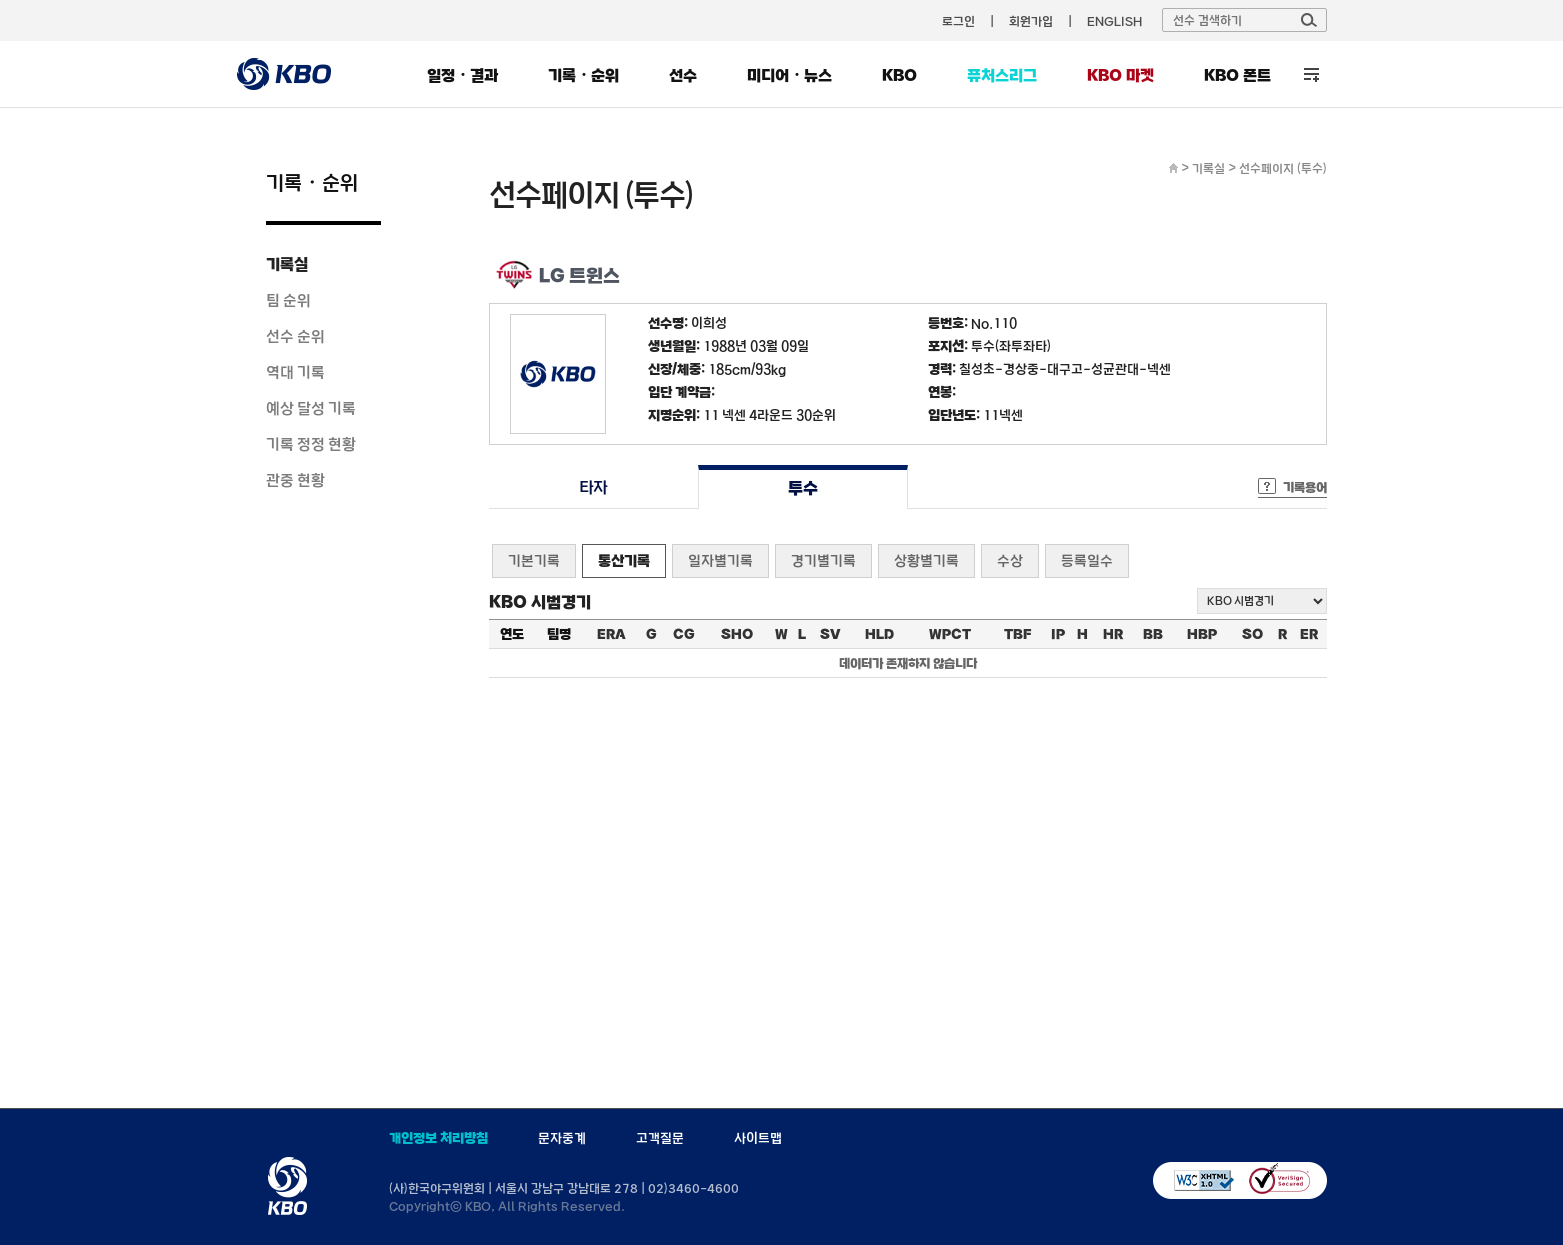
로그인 (958, 21)
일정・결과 (462, 75)
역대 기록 (295, 372)
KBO (899, 75)
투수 (802, 487)
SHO (737, 634)
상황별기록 (926, 560)
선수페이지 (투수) (1283, 168)
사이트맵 (758, 1138)
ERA (611, 634)
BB (1153, 634)
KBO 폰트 (1237, 75)
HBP (1202, 634)
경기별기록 (823, 560)
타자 (593, 487)
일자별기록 (720, 560)
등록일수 (1087, 560)
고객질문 (660, 1138)
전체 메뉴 (1311, 74)
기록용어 (1305, 487)
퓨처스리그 (1002, 75)
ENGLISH (1114, 21)
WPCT (950, 634)
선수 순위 (295, 336)
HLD (879, 634)
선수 (683, 75)
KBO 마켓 (1120, 75)
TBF (1017, 634)
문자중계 (562, 1138)
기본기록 (534, 560)
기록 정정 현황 (311, 444)
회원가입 (1031, 21)
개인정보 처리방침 (438, 1138)
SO (1252, 634)
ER (1309, 634)
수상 (1010, 560)
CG (684, 634)
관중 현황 (295, 480)
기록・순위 (583, 75)
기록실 (287, 264)
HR (1113, 634)
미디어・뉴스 (789, 75)
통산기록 (624, 560)
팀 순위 (288, 300)
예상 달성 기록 (311, 408)
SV (830, 634)
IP (1058, 634)
